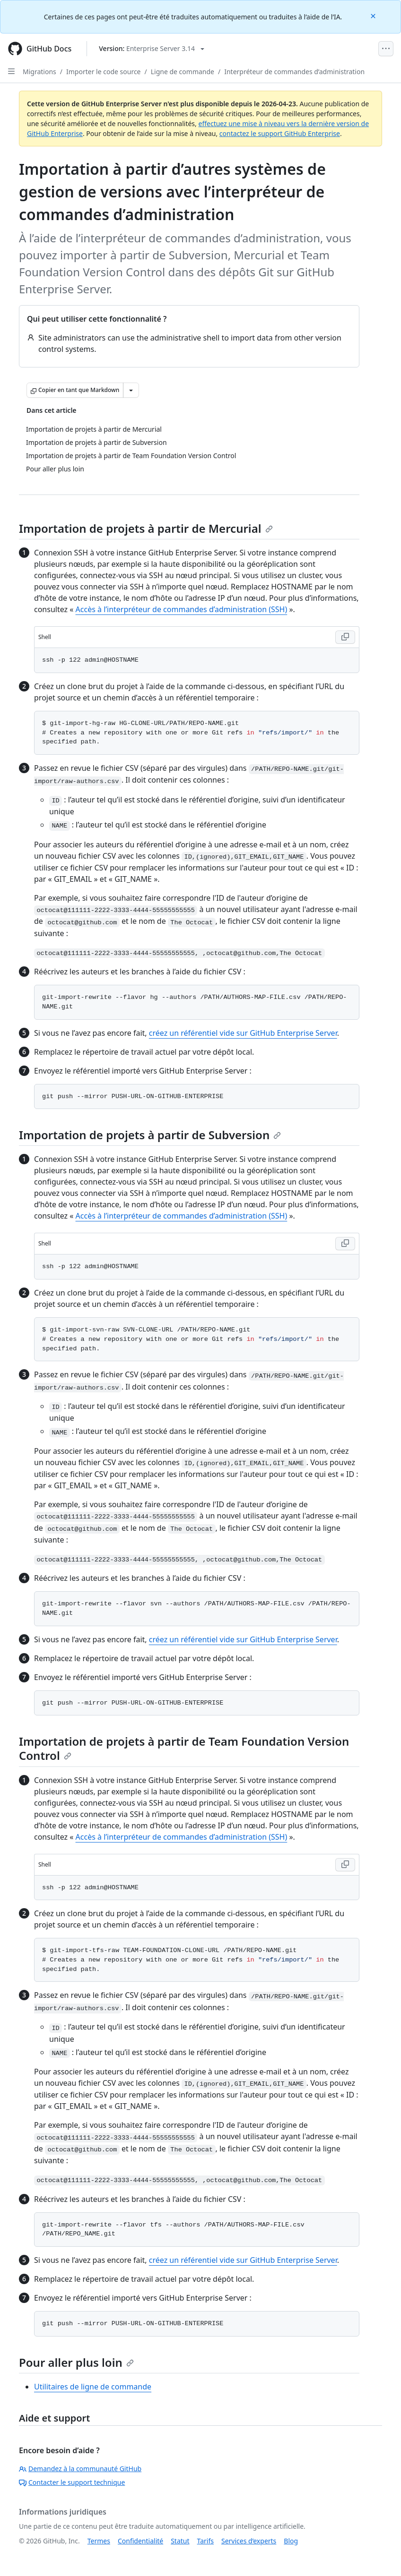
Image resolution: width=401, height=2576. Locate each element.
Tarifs (205, 2540)
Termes (98, 2540)
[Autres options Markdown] (131, 390)
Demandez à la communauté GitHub (80, 2468)
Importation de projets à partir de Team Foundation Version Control (184, 1748)
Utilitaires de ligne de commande (92, 2386)
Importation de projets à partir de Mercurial (146, 528)
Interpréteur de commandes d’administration (294, 71)
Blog (291, 2540)
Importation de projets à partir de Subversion (150, 1135)
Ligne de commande (182, 71)
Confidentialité (140, 2540)
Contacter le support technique (72, 2482)
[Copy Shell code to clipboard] (345, 637)
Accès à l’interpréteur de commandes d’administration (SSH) (182, 609)
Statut (180, 2540)
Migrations (39, 71)
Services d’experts (248, 2540)
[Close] (374, 15)
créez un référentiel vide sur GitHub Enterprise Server (243, 1033)
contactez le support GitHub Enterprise (279, 133)
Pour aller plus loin (76, 2362)
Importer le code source (103, 71)
